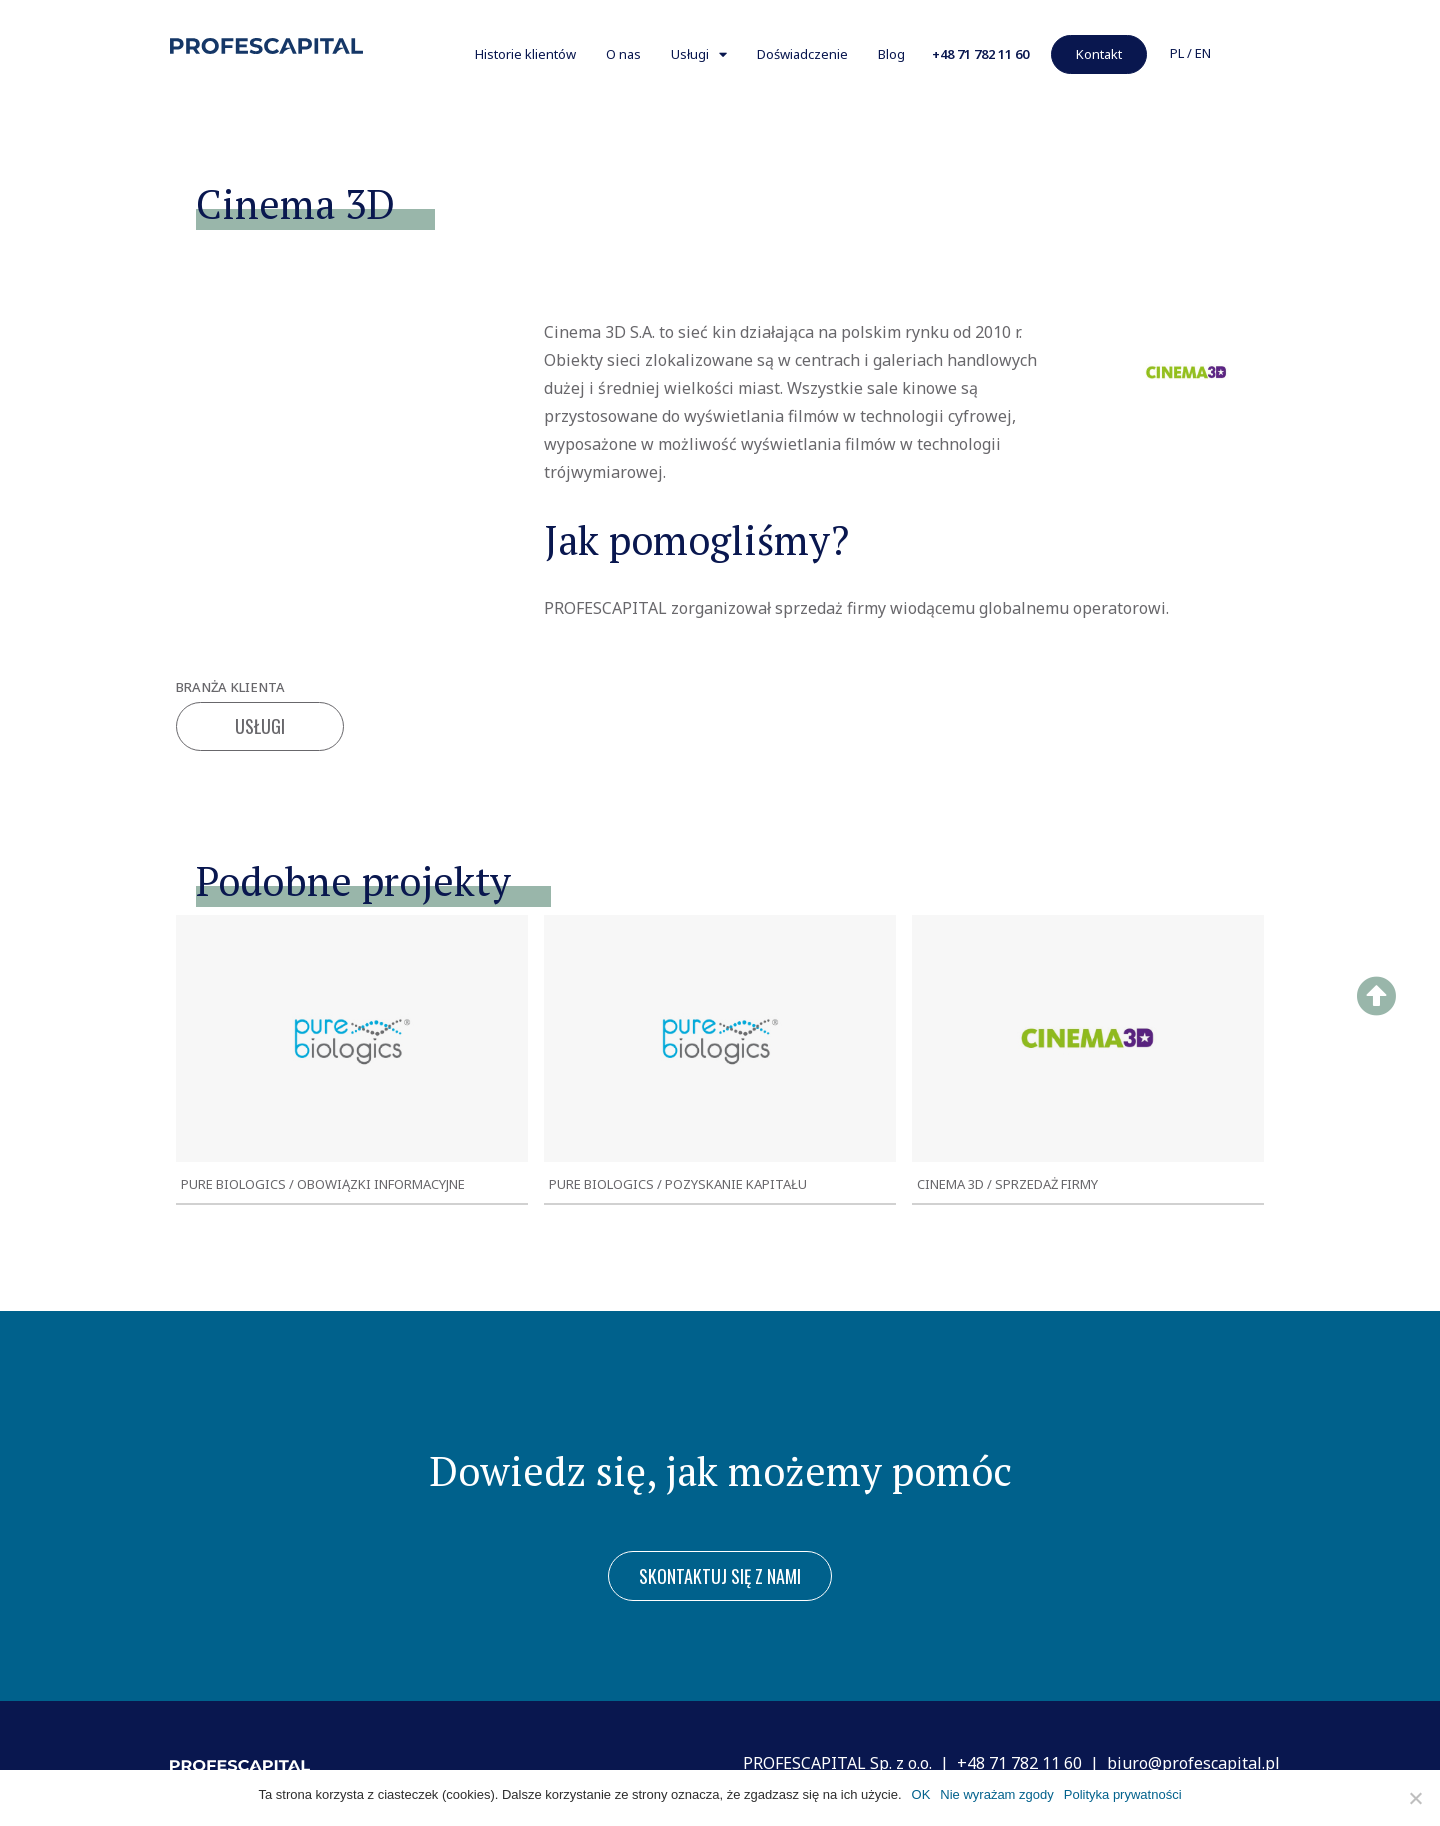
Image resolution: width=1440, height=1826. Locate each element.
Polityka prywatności (1123, 1794)
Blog (891, 54)
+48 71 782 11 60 (1019, 1763)
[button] (980, 54)
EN (1203, 53)
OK (921, 1794)
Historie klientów (525, 54)
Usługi (699, 54)
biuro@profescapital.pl (1193, 1763)
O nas (623, 54)
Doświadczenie (802, 54)
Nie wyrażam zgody (996, 1794)
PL (1177, 53)
